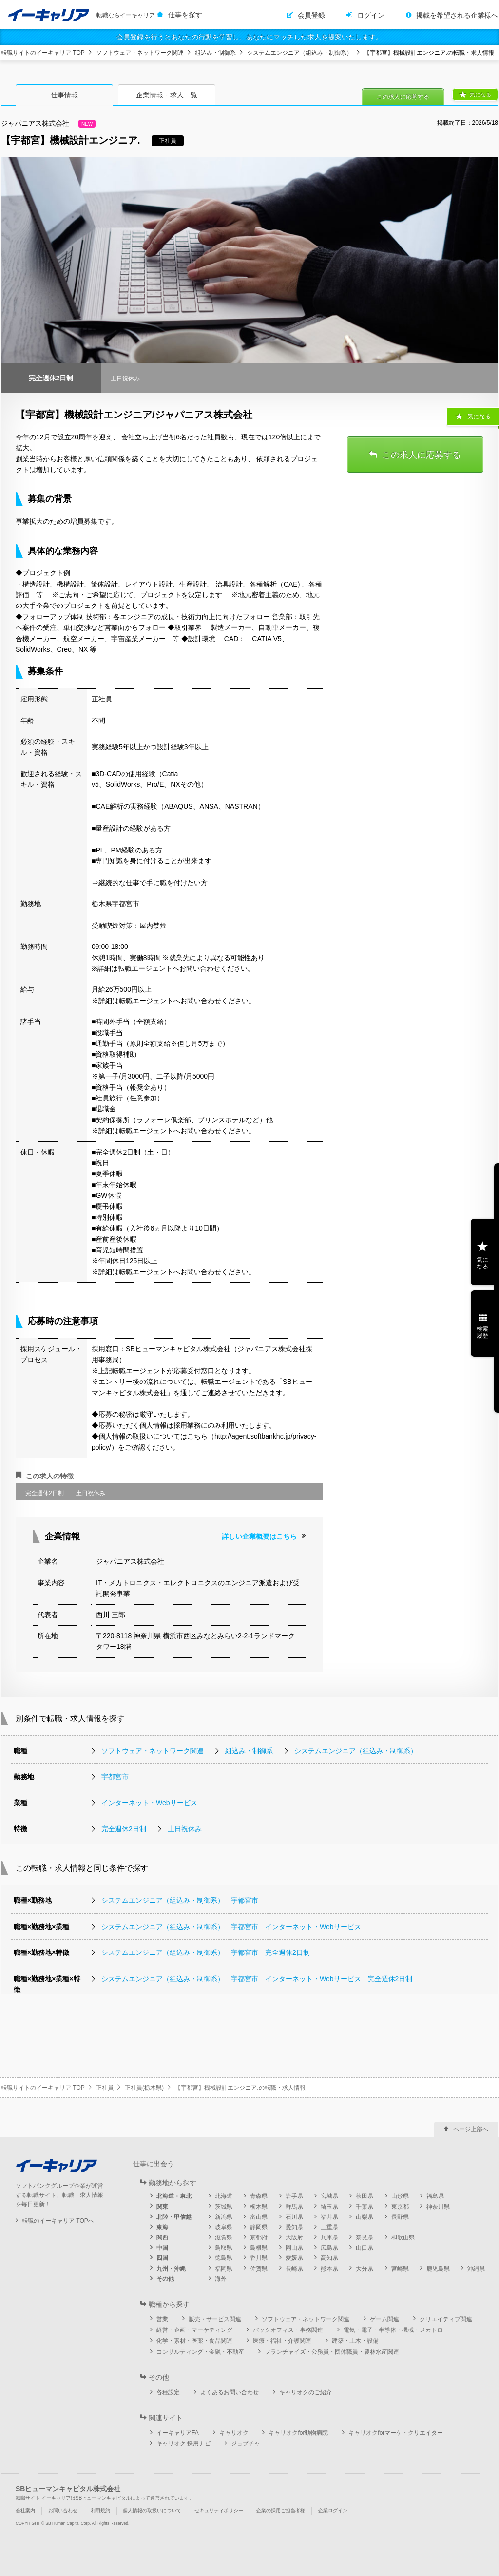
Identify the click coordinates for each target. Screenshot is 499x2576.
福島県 (435, 2196)
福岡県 (223, 2268)
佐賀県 (259, 2268)
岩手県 (294, 2196)
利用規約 (100, 2510)
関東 (162, 2206)
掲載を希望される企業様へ (457, 15)
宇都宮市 (115, 1776)
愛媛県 (294, 2257)
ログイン (370, 15)
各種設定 (168, 2392)
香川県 (259, 2257)
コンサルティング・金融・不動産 (200, 2352)
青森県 (259, 2196)
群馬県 (294, 2206)
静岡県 (259, 2227)
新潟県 (223, 2217)
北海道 (223, 2196)
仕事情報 (64, 95)
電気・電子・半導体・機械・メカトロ (393, 2330)
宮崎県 (400, 2268)
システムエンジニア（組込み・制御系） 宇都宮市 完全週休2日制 (205, 1952)
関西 (162, 2237)
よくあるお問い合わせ (229, 2392)
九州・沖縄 (171, 2268)
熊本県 (329, 2268)
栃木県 (259, 2206)
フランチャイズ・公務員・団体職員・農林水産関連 (332, 2352)
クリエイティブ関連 (446, 2319)
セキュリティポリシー (218, 2510)
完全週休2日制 (123, 1829)
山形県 (400, 2196)
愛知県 (294, 2227)
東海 (162, 2227)
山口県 (364, 2247)
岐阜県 (223, 2227)
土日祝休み (185, 1829)
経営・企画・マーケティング (194, 2330)
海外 (221, 2278)
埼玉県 (329, 2206)
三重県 (329, 2227)
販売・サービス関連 (215, 2319)
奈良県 (364, 2237)
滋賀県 (223, 2237)
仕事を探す (185, 15)
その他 (165, 2278)
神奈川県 (438, 2206)
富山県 (259, 2217)
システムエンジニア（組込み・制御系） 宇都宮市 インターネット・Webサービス (231, 1927)
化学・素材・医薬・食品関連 (194, 2340)
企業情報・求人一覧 (166, 95)
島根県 (259, 2247)
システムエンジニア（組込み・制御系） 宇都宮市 (179, 1900)
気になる (480, 94)
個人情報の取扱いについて (152, 2510)
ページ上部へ (470, 2129)
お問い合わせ (62, 2510)
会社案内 (25, 2510)
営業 (162, 2319)
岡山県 (294, 2247)
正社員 (105, 2087)
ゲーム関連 (384, 2319)
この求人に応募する (403, 97)
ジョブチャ (245, 2443)
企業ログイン (332, 2510)
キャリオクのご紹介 (305, 2392)
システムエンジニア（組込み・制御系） (299, 52)
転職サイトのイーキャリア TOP (43, 52)
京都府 (259, 2237)
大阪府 (294, 2237)
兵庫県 (329, 2237)
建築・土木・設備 (355, 2340)
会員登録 (311, 15)
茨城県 (223, 2206)
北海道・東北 (174, 2196)
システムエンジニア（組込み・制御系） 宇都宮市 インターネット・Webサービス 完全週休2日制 (256, 1979)
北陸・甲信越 (174, 2217)
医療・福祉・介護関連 (282, 2340)
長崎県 (294, 2268)
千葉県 (364, 2206)
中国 (162, 2247)
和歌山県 (403, 2237)
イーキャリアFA (177, 2432)
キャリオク (234, 2432)
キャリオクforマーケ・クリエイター (395, 2432)
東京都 (400, 2206)
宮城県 (329, 2196)
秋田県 (364, 2196)
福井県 (329, 2217)
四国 (162, 2257)
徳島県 (223, 2257)
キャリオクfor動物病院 (298, 2432)
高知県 (329, 2257)
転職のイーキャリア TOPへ (58, 2220)
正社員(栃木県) (144, 2087)
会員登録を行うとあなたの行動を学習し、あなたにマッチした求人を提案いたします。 (249, 37)
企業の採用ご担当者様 (280, 2510)
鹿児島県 (438, 2268)
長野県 (400, 2217)
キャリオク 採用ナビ (183, 2443)
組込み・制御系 (215, 52)
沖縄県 (476, 2268)
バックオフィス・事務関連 (288, 2330)
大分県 (364, 2268)
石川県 (294, 2217)
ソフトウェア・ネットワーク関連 (140, 52)
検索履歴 (482, 1332)
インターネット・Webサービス (149, 1803)
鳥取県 (223, 2247)
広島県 (329, 2247)
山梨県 (364, 2217)
